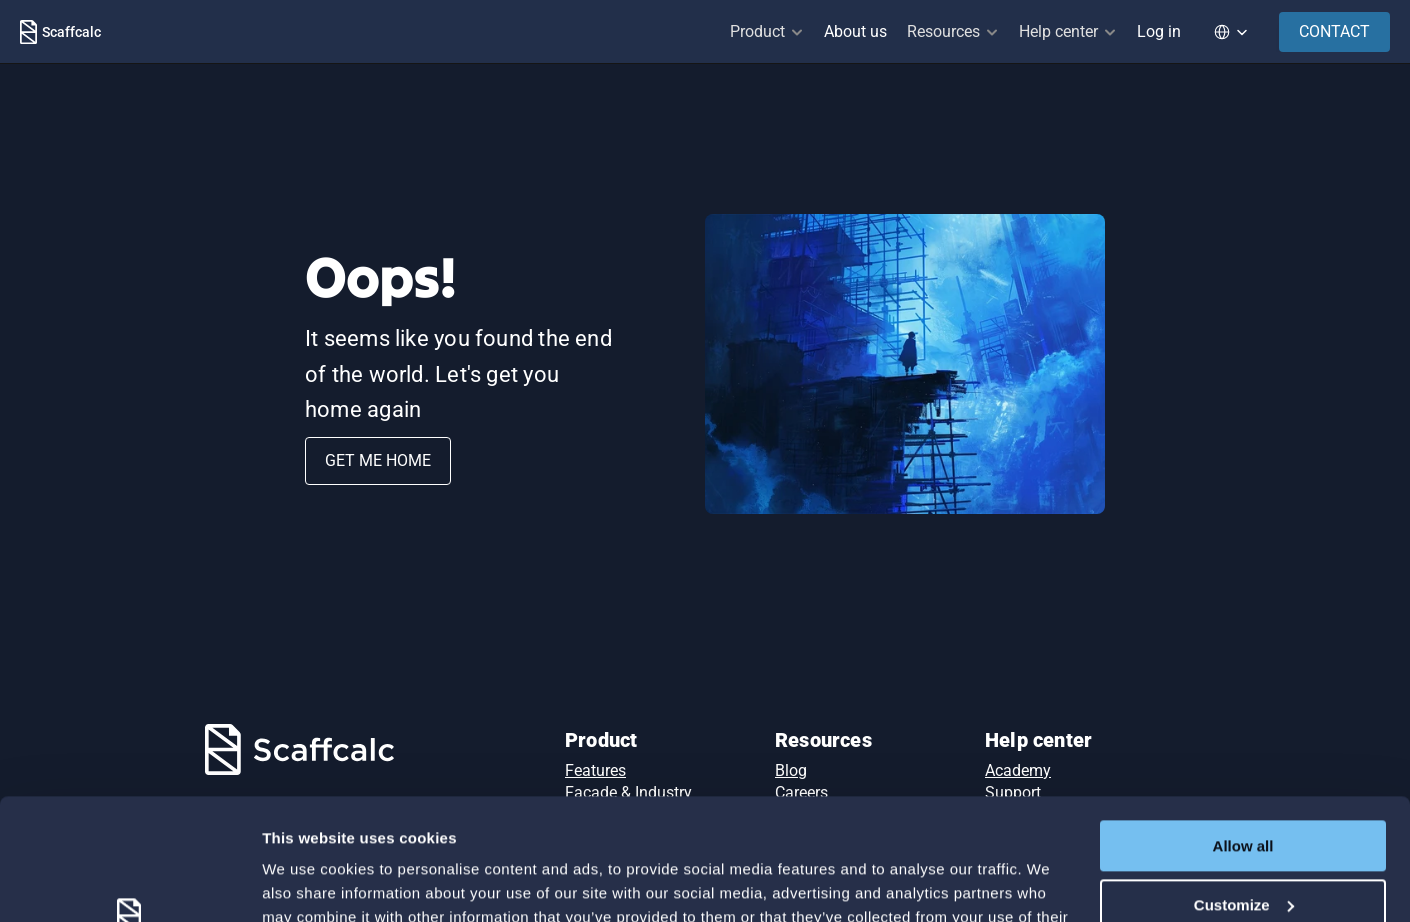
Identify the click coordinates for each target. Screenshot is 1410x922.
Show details (308, 882)
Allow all (1243, 732)
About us (855, 31)
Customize (1244, 790)
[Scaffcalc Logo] (60, 32)
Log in (1159, 31)
